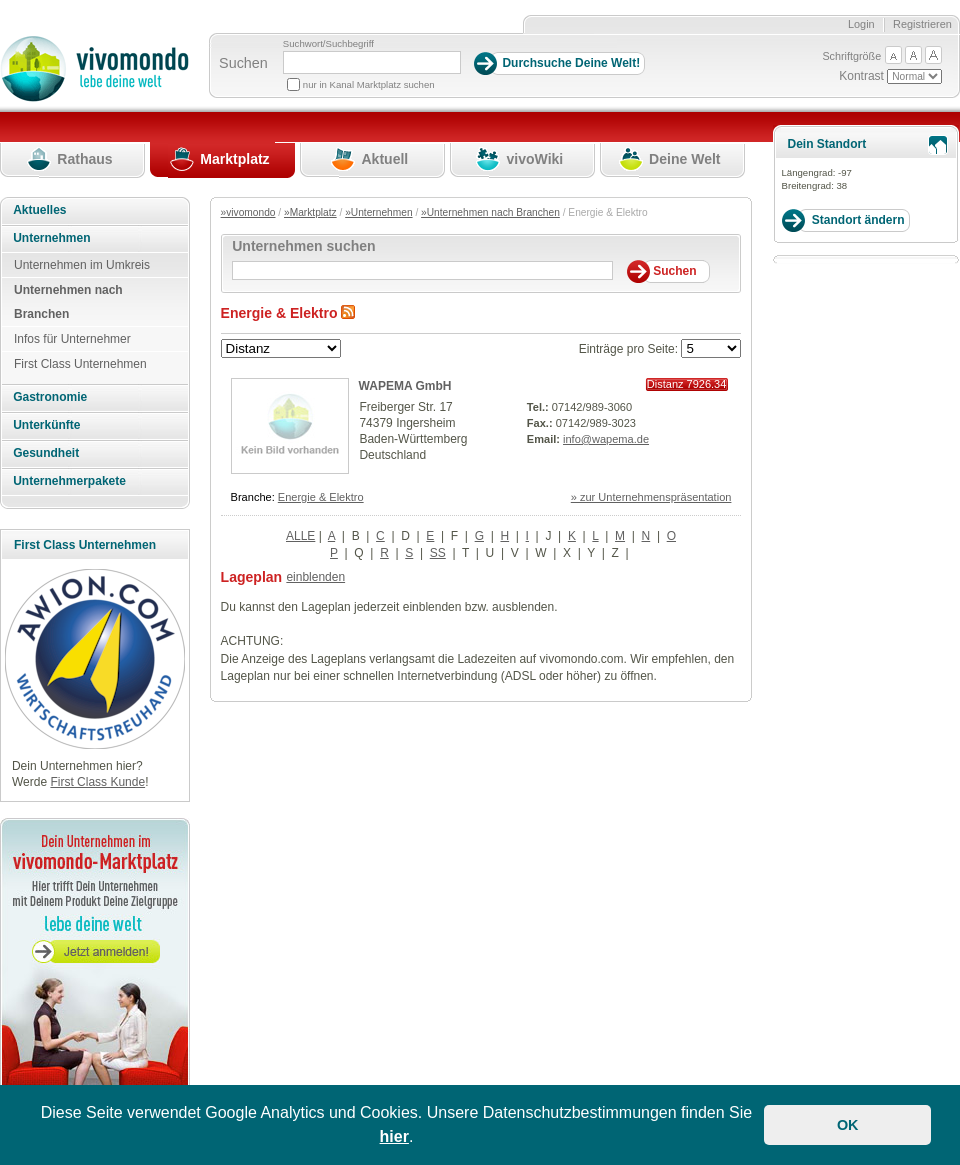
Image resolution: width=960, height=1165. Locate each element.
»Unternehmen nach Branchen (490, 212)
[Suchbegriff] (372, 62)
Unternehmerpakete (69, 481)
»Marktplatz (310, 212)
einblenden (315, 577)
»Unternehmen (378, 212)
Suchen (243, 63)
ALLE (300, 536)
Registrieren (922, 24)
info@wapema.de (606, 439)
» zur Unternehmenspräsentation (651, 497)
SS (438, 553)
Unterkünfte (46, 425)
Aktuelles (39, 210)
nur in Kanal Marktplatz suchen (369, 84)
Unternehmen (51, 238)
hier (394, 1136)
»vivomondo (248, 212)
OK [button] (848, 1125)
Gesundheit (46, 453)
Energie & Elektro (321, 497)
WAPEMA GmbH (405, 386)
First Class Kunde (97, 782)
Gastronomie (50, 397)
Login (861, 24)
